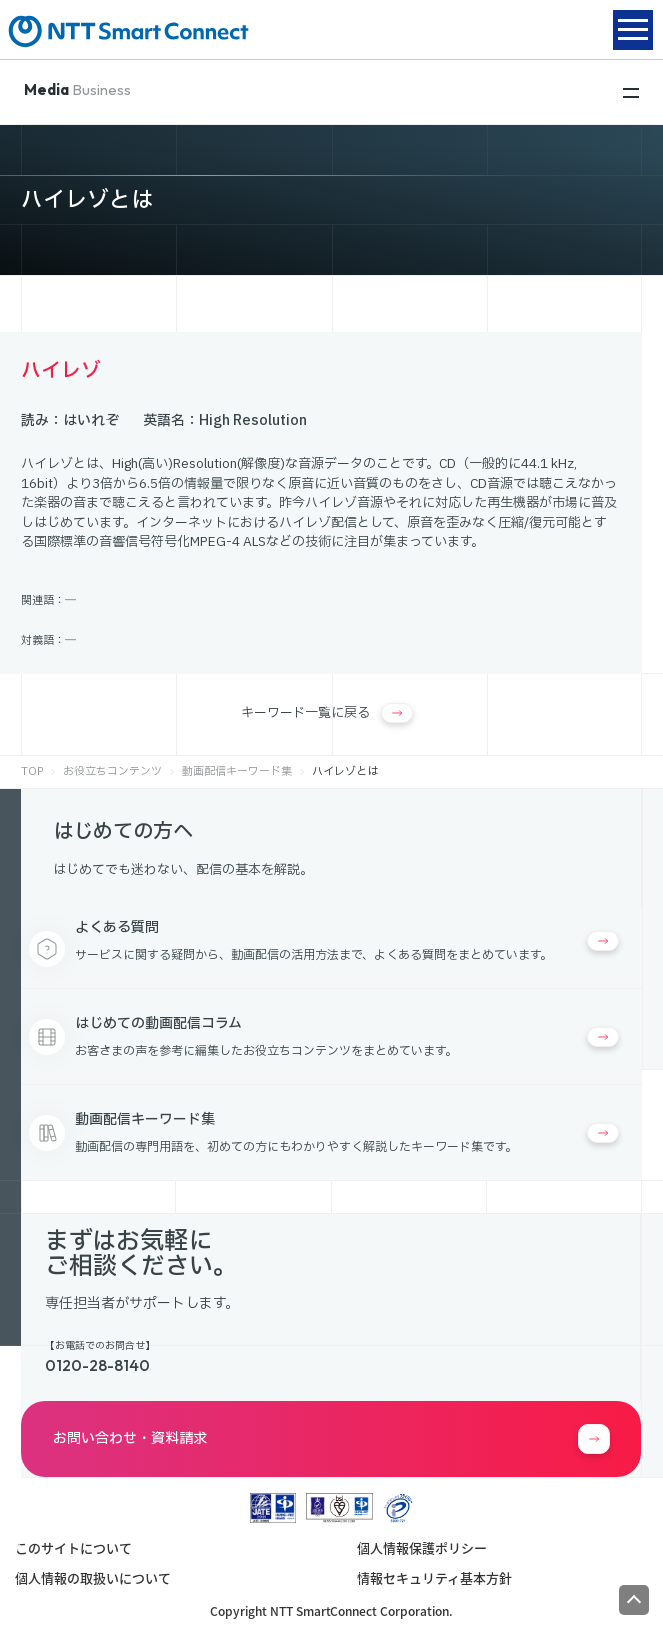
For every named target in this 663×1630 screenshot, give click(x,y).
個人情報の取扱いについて (93, 1577)
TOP (32, 771)
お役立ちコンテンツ (112, 772)
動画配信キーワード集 (237, 772)
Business (77, 89)
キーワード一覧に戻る (327, 713)
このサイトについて (73, 1547)
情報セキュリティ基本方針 (434, 1577)
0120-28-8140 (97, 1365)
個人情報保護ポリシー (422, 1547)
